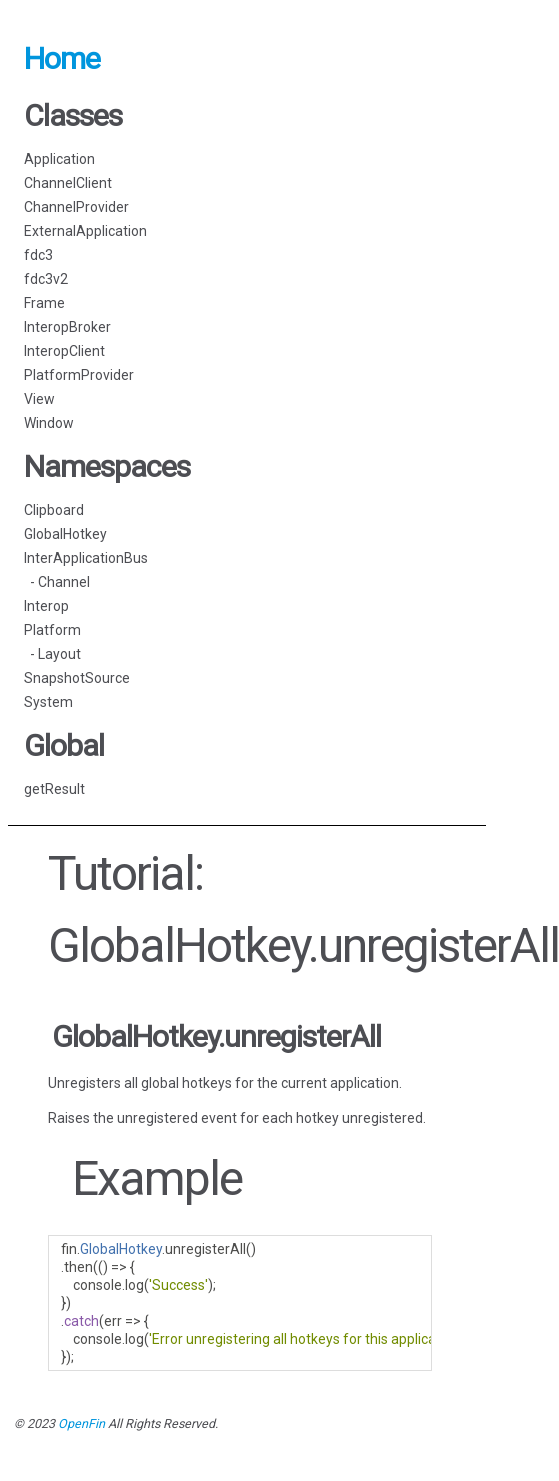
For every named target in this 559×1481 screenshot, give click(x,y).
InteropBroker (67, 327)
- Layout (52, 654)
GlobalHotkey (65, 534)
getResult (54, 789)
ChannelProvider (76, 207)
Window (49, 423)
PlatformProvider (79, 375)
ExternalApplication (85, 231)
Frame (44, 303)
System (48, 702)
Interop (46, 606)
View (39, 399)
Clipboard (54, 510)
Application (59, 159)
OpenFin (81, 1423)
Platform (52, 630)
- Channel (57, 582)
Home (62, 58)
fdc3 (38, 255)
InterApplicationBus (86, 558)
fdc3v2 (46, 279)
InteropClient (64, 351)
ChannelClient (68, 183)
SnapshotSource (77, 678)
